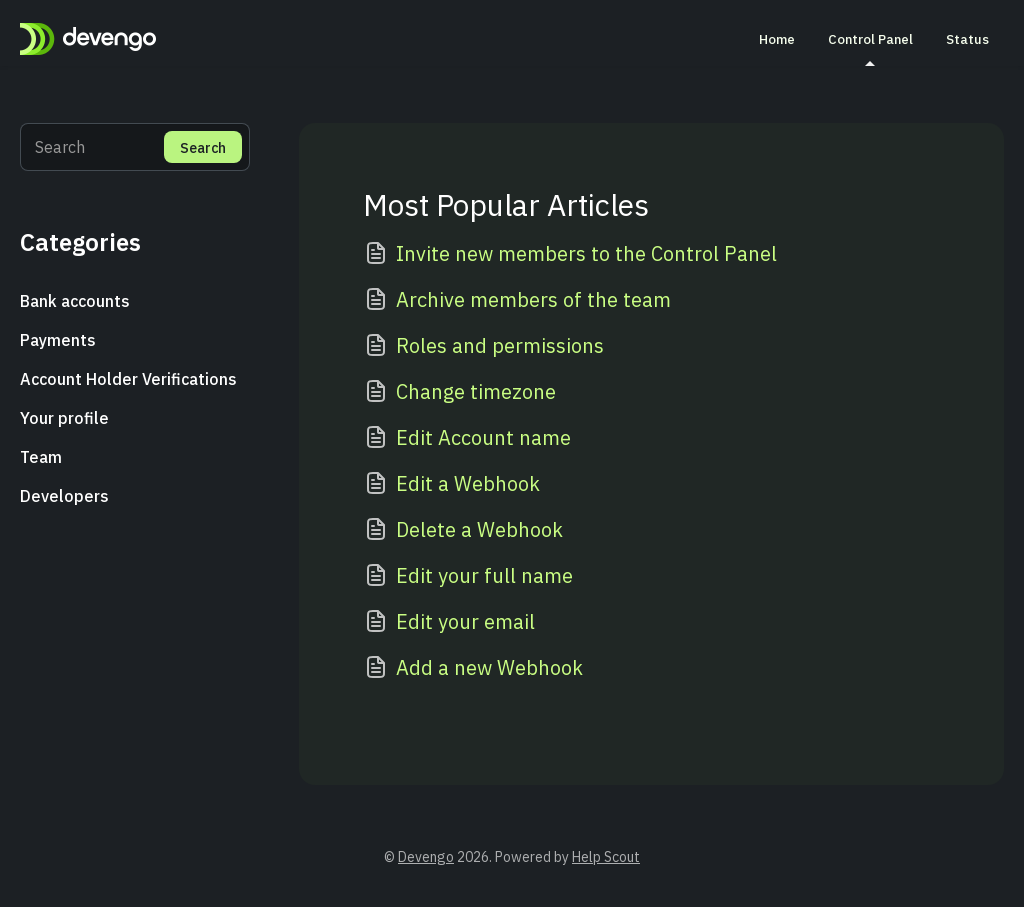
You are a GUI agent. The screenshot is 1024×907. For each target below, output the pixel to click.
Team (41, 457)
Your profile (64, 418)
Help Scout (606, 857)
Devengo (426, 857)
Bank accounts (75, 301)
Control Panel (870, 48)
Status (967, 39)
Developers (64, 496)
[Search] (135, 147)
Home (777, 39)
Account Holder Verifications (128, 379)
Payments (58, 340)
